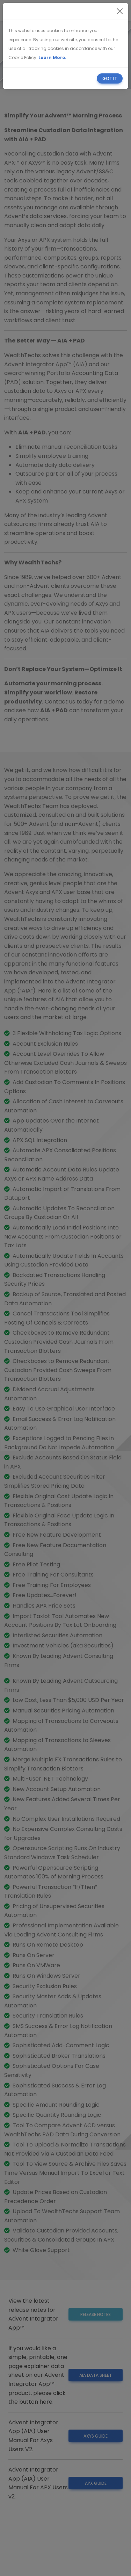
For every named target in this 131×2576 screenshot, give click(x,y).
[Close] (119, 11)
